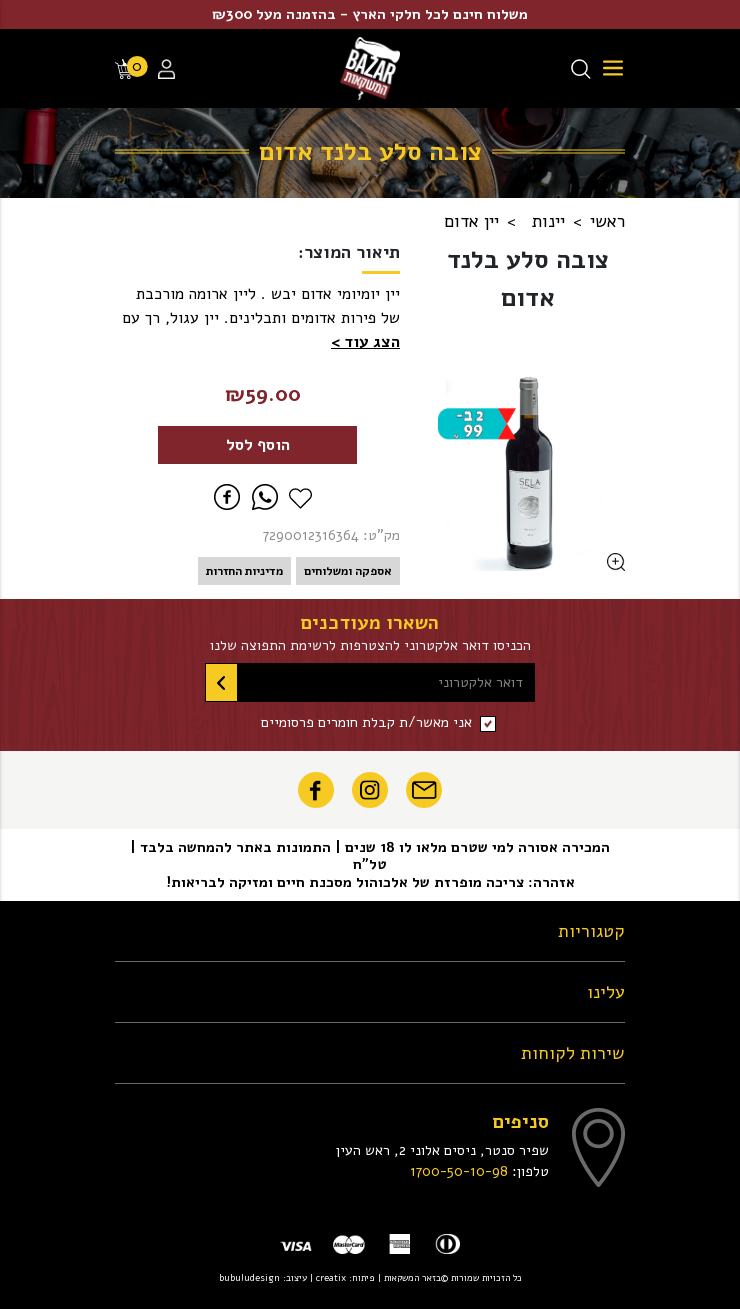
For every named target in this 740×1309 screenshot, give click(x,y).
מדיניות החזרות (244, 571)
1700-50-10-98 (459, 1171)
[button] (365, 342)
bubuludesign (249, 1277)
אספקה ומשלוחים (348, 571)
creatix (331, 1277)
